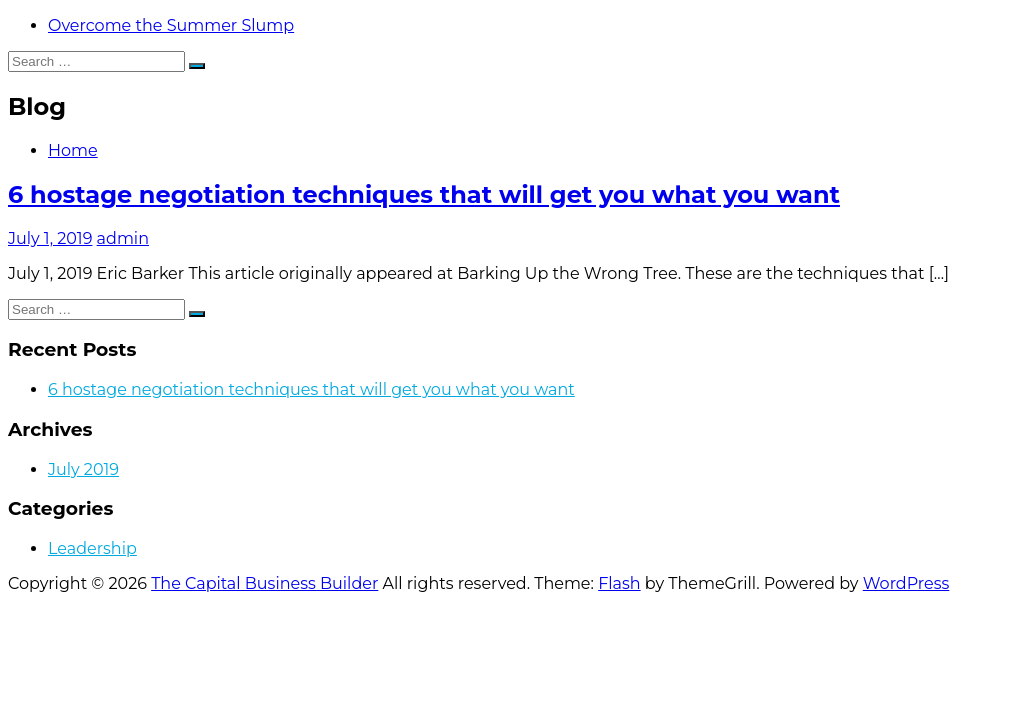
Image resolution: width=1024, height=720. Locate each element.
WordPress (906, 583)
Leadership (92, 548)
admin (123, 238)
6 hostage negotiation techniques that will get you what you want (424, 194)
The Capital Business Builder (264, 583)
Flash (619, 583)
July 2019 (83, 469)
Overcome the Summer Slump (171, 25)
